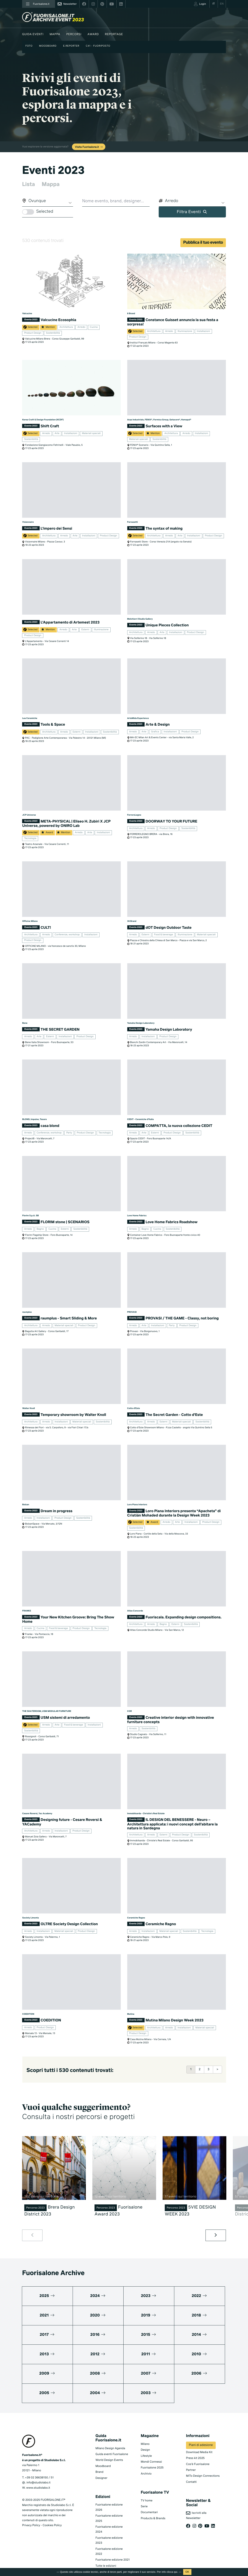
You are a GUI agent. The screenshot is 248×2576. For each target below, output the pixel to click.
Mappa (55, 34)
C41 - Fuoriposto (98, 46)
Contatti (191, 2482)
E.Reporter (71, 46)
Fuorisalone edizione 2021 (112, 2559)
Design (145, 2450)
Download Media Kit (199, 2452)
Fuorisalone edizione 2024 (109, 2529)
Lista (28, 184)
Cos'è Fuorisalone (197, 2464)
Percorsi (74, 34)
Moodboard (48, 46)
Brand (99, 2472)
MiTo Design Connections (203, 2476)
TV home (146, 2500)
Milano (145, 2444)
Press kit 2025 (195, 2458)
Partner (191, 2470)
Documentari (149, 2512)
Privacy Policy (31, 2525)
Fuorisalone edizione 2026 (109, 2507)
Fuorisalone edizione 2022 (109, 2551)
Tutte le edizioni (105, 2566)
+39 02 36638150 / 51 (39, 2477)
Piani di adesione (201, 2445)
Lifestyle (146, 2456)
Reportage (114, 34)
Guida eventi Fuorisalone (111, 2454)
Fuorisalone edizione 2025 (109, 2518)
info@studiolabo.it (38, 2482)
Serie (144, 2506)
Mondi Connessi (151, 2461)
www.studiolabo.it (38, 2487)
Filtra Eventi (192, 212)
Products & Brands (153, 2518)
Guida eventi (33, 34)
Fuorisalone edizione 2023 (109, 2540)
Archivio (146, 2473)
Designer (101, 2478)
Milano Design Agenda (110, 2448)
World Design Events (109, 2460)
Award (93, 34)
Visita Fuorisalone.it (89, 147)
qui (175, 2571)
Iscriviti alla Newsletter (196, 2515)
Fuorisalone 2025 (152, 2467)
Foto (29, 46)
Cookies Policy (52, 2525)
